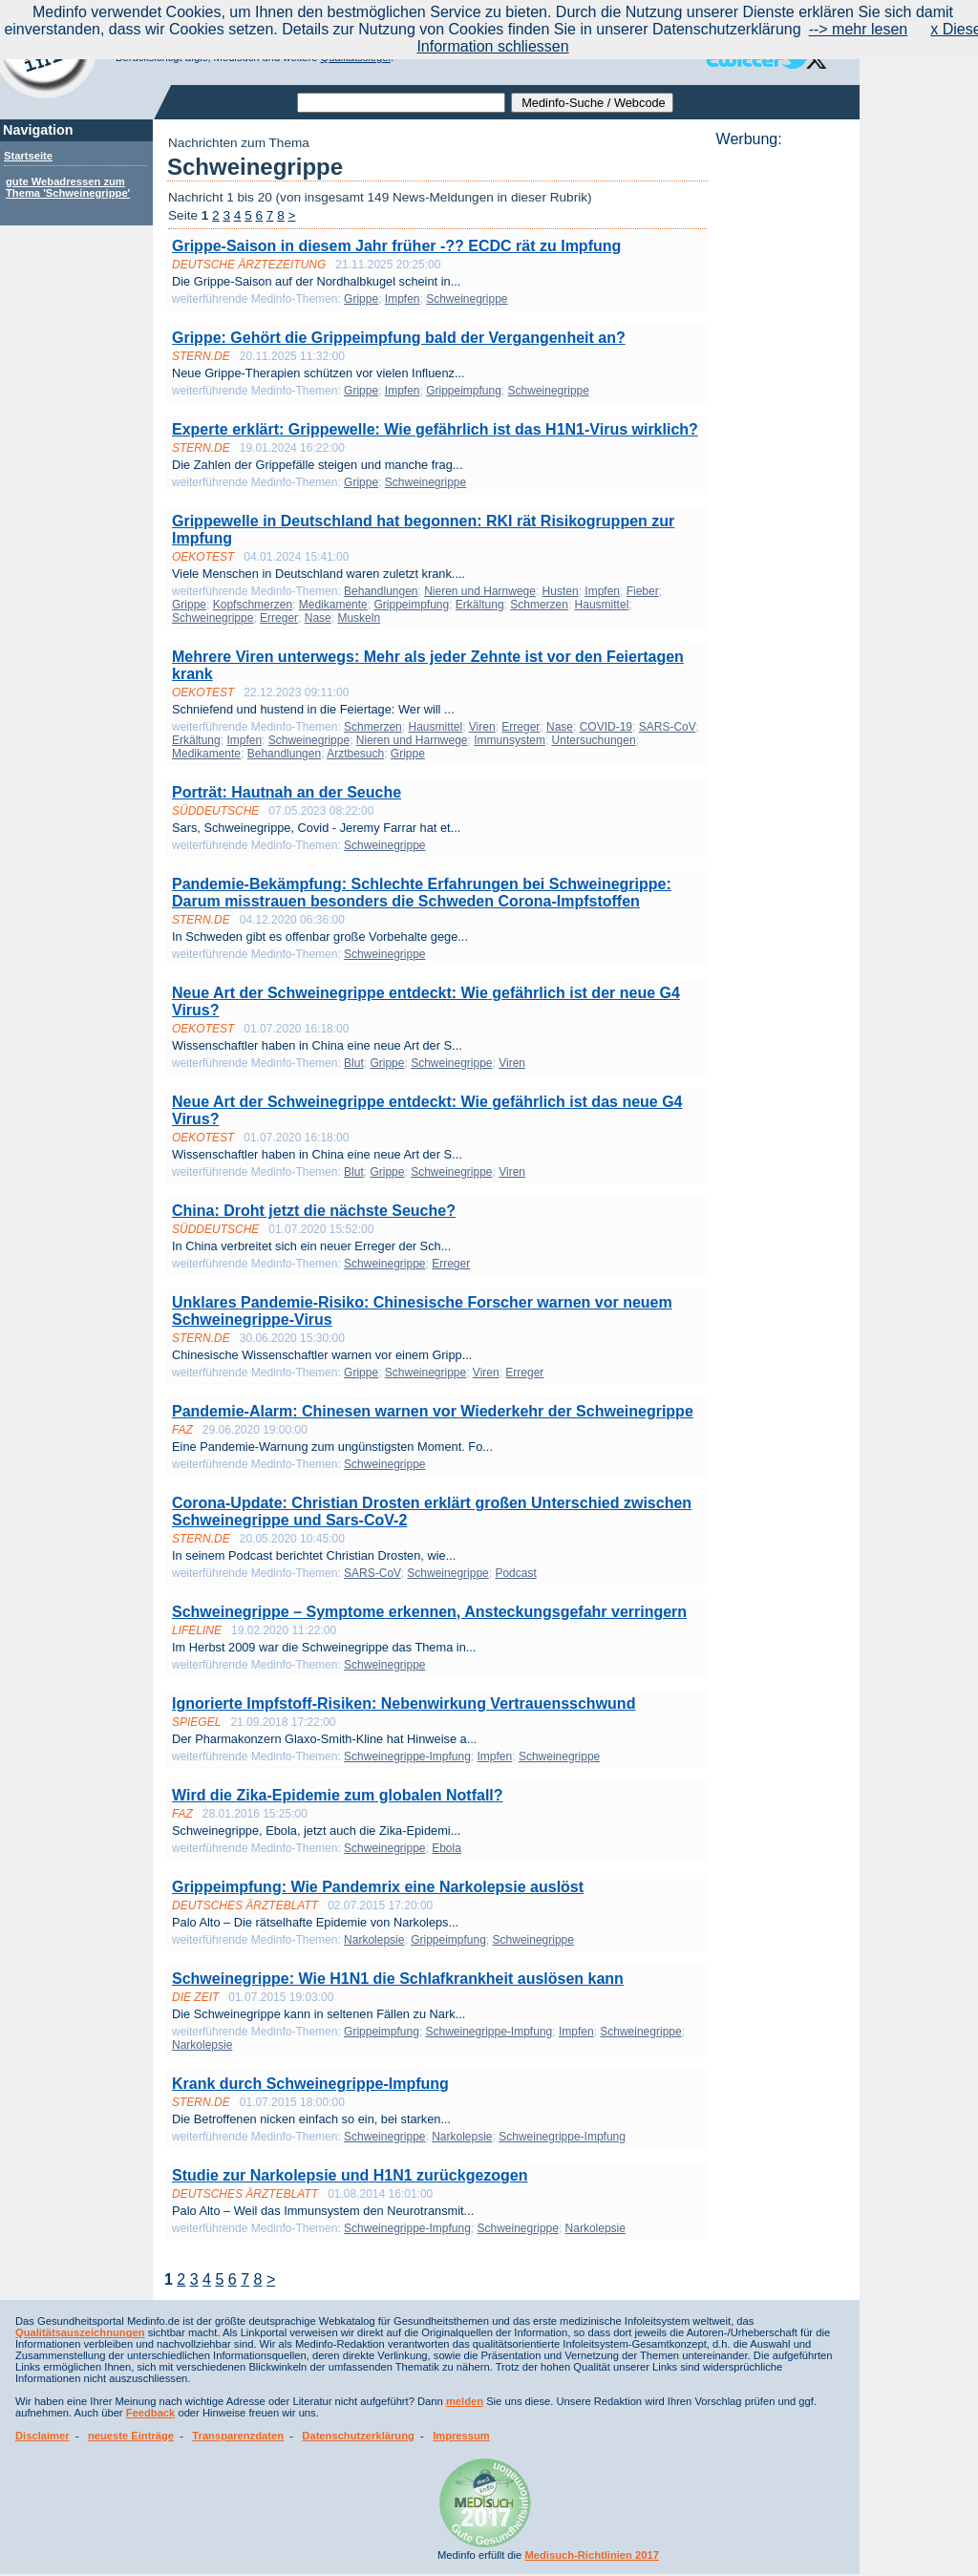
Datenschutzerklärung (358, 2435)
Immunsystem (509, 740)
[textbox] (401, 103)
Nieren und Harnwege (480, 591)
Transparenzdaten (238, 2435)
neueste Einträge (131, 2435)
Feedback (151, 2412)
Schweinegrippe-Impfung (407, 1756)
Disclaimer (42, 2435)
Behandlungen (380, 591)
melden (464, 2401)
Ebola (446, 1848)
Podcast (515, 1573)
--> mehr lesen (858, 29)
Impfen (402, 299)
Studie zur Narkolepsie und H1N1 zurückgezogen (350, 2175)
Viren (482, 727)
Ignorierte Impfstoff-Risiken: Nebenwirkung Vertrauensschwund (403, 1703)
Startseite (28, 155)
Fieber (643, 591)
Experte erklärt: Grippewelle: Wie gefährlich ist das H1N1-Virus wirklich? (435, 429)
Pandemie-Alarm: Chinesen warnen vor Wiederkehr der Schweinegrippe (432, 1411)
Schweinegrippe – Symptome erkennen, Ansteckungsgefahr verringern (429, 1612)
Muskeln (358, 618)
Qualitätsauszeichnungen (80, 2332)
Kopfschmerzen (252, 604)
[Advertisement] (782, 434)
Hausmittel (602, 604)
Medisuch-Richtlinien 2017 (591, 2555)
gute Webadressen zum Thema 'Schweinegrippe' (68, 187)
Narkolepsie (374, 1940)
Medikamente (333, 604)
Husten (560, 591)
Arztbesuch (355, 753)
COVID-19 (606, 727)
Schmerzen (539, 604)
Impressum (461, 2435)
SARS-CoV (667, 727)
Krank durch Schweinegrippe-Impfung (310, 2084)
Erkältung (480, 604)
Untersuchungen (594, 740)
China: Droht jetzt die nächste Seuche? (314, 1211)
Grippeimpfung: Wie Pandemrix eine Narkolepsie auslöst (378, 1887)
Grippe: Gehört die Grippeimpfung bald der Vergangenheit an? (399, 338)
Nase (318, 618)
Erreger (279, 618)
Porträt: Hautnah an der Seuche (286, 792)
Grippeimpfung (463, 390)
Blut (354, 1063)
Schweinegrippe (466, 299)
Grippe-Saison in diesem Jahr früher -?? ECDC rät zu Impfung (396, 246)
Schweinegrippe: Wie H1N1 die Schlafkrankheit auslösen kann (398, 1978)
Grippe (361, 299)
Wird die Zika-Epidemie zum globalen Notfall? (337, 1795)
